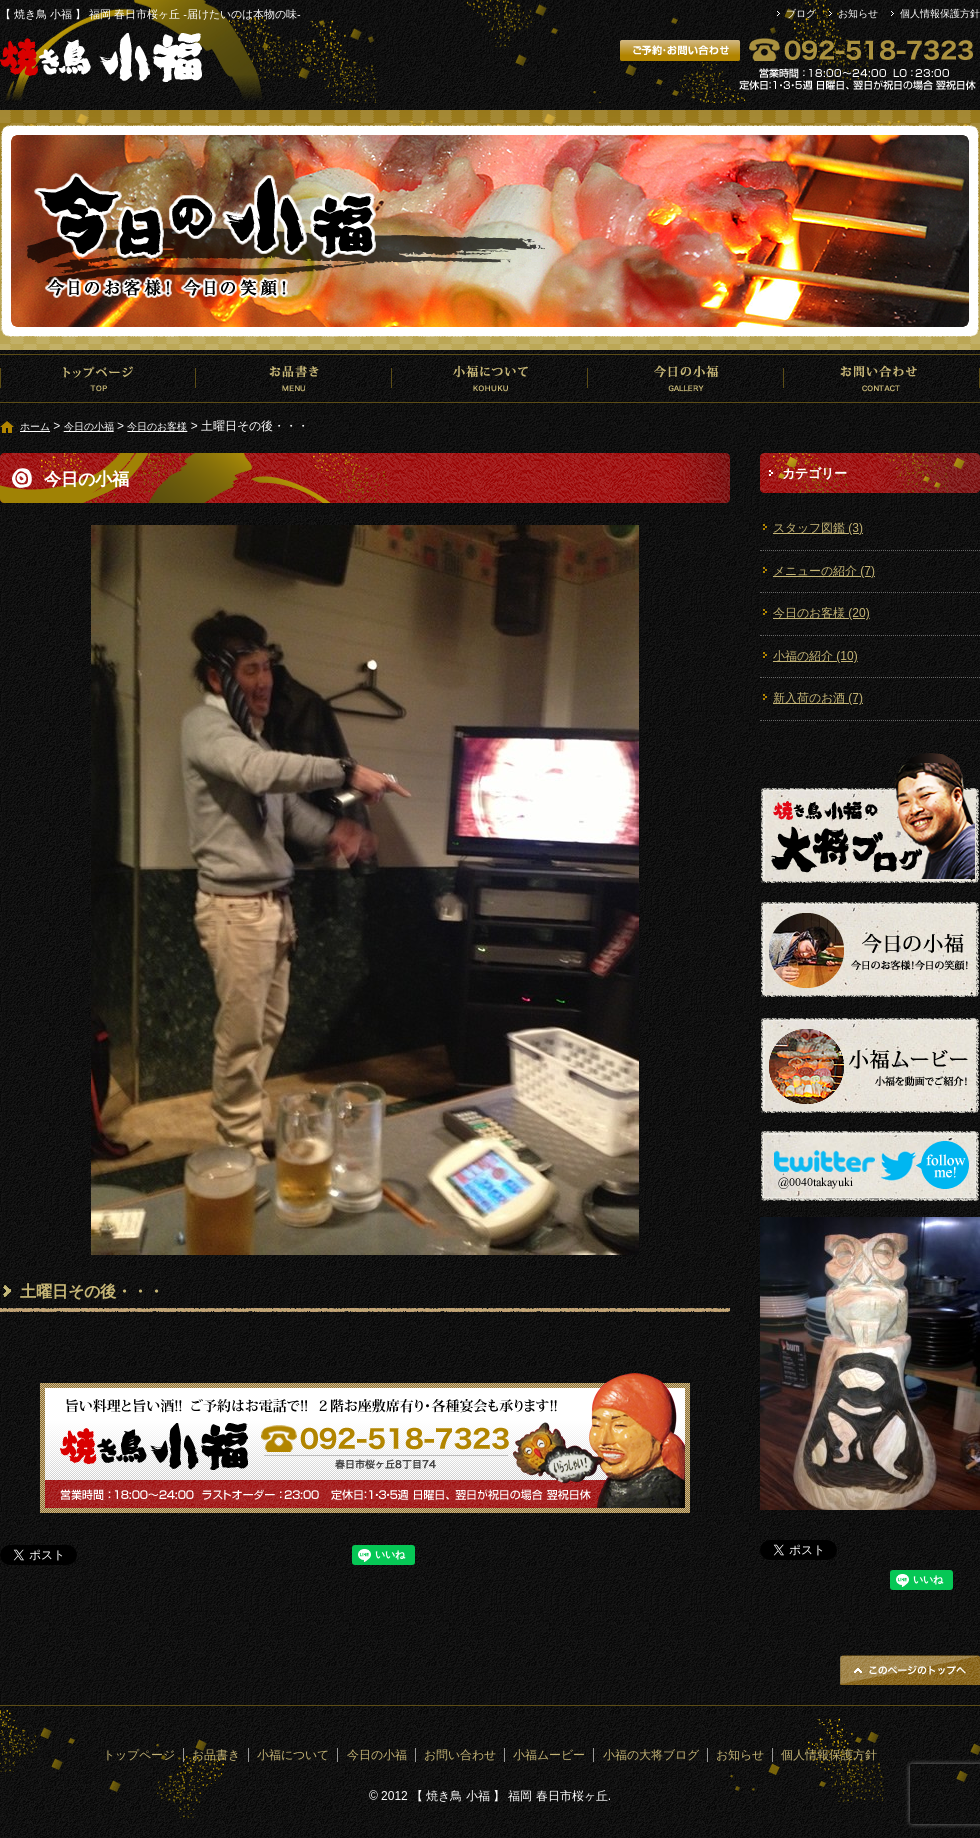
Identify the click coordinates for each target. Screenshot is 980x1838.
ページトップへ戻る (910, 1670)
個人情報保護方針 (940, 13)
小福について (490, 378)
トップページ (98, 378)
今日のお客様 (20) (821, 613)
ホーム (35, 426)
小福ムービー (549, 1755)
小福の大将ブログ (651, 1755)
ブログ (801, 13)
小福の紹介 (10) (815, 656)
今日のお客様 (157, 426)
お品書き (294, 378)
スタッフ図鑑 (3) (818, 528)
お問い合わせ (882, 378)
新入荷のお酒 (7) (818, 698)
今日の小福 (686, 378)
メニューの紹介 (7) (824, 571)
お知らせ (858, 13)
